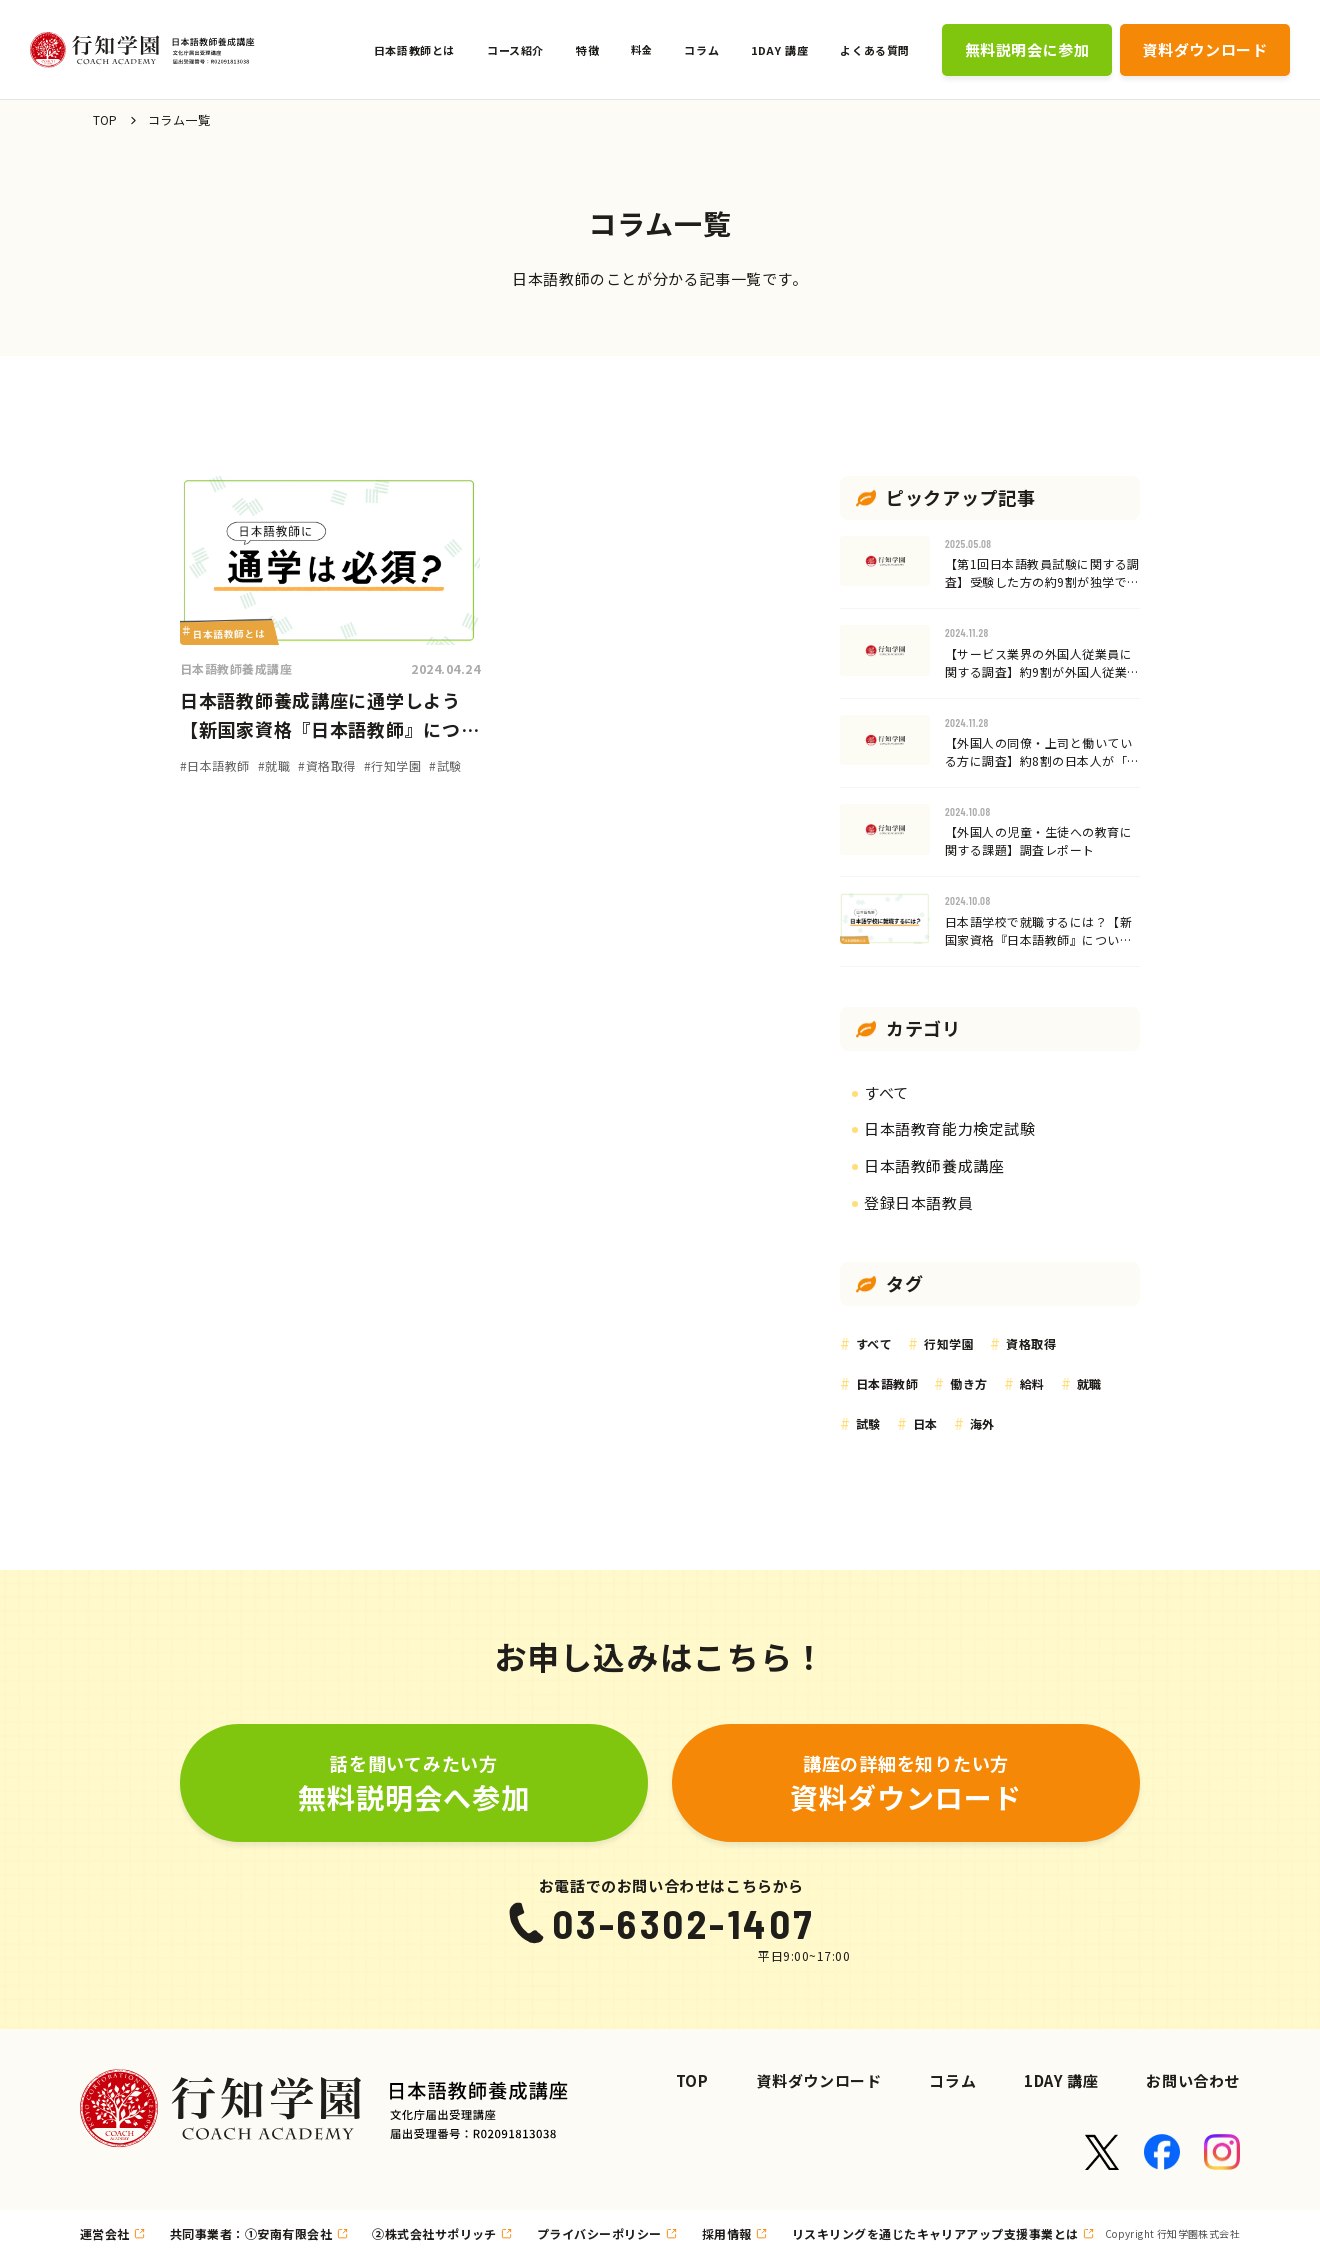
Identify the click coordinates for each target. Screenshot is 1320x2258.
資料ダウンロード (819, 2080)
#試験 (445, 765)
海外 (982, 1423)
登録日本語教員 (918, 1202)
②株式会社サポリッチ (434, 2233)
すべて (886, 1092)
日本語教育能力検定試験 (950, 1128)
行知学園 (949, 1343)
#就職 (274, 765)
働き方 (968, 1383)
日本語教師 (887, 1383)
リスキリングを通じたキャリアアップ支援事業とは (935, 2233)
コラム (952, 2080)
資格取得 (1031, 1343)
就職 (1089, 1383)
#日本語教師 (215, 765)
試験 (868, 1423)
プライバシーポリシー (599, 2233)
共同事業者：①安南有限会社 (251, 2233)
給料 (1032, 1383)
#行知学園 (392, 765)
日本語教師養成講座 (236, 668)
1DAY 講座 (1061, 2080)
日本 (925, 1423)
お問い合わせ (1193, 2080)
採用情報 (727, 2233)
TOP (105, 119)
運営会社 (105, 2233)
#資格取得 (326, 765)
